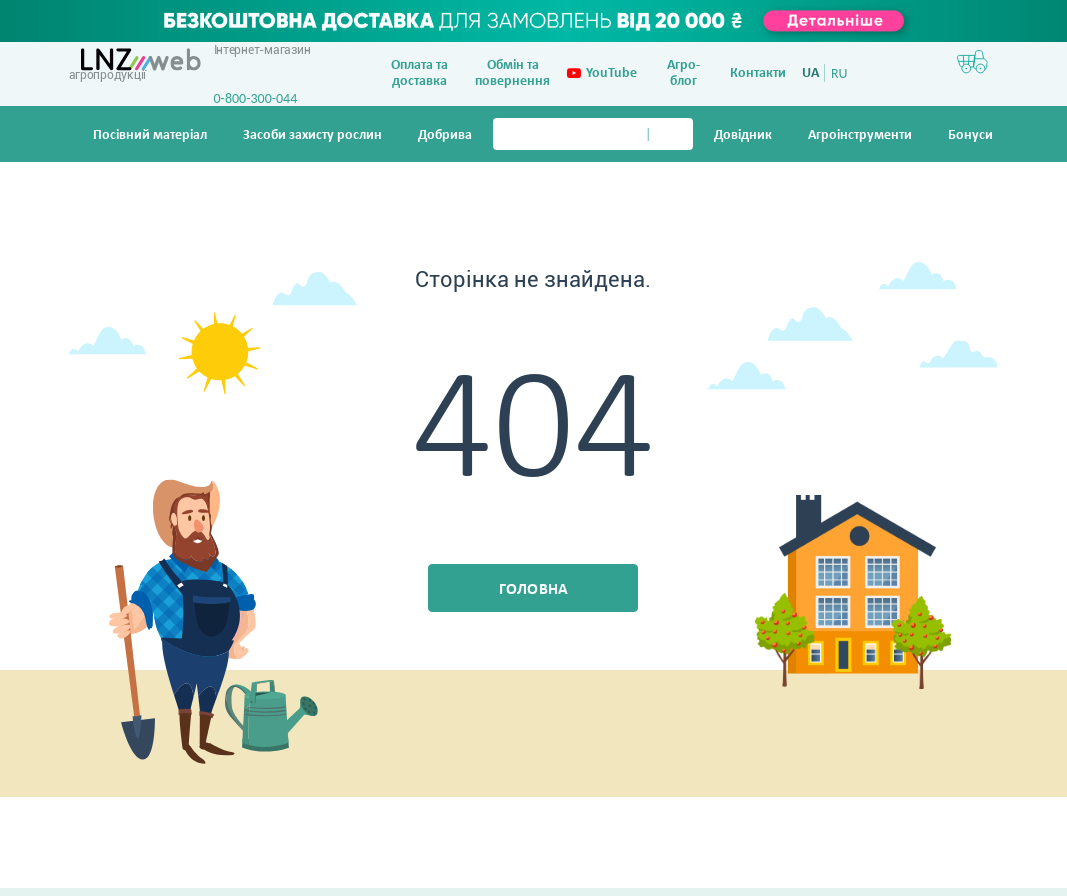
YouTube (602, 74)
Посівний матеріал (150, 135)
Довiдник (743, 135)
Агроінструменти (860, 135)
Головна (534, 590)
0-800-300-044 (256, 98)
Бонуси (970, 135)
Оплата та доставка (419, 73)
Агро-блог (683, 73)
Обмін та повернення (512, 73)
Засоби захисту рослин (312, 135)
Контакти (758, 73)
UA (810, 73)
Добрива (445, 135)
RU (839, 74)
